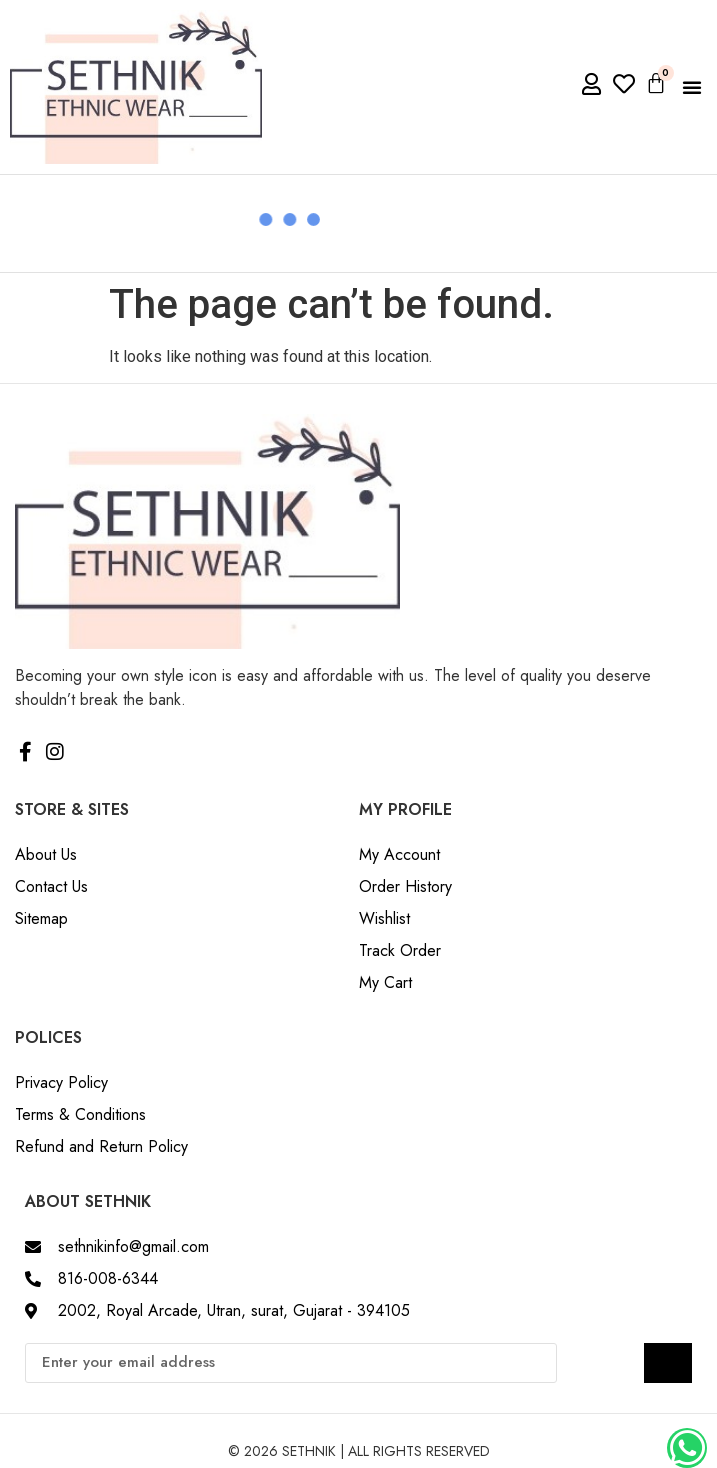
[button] (692, 87)
